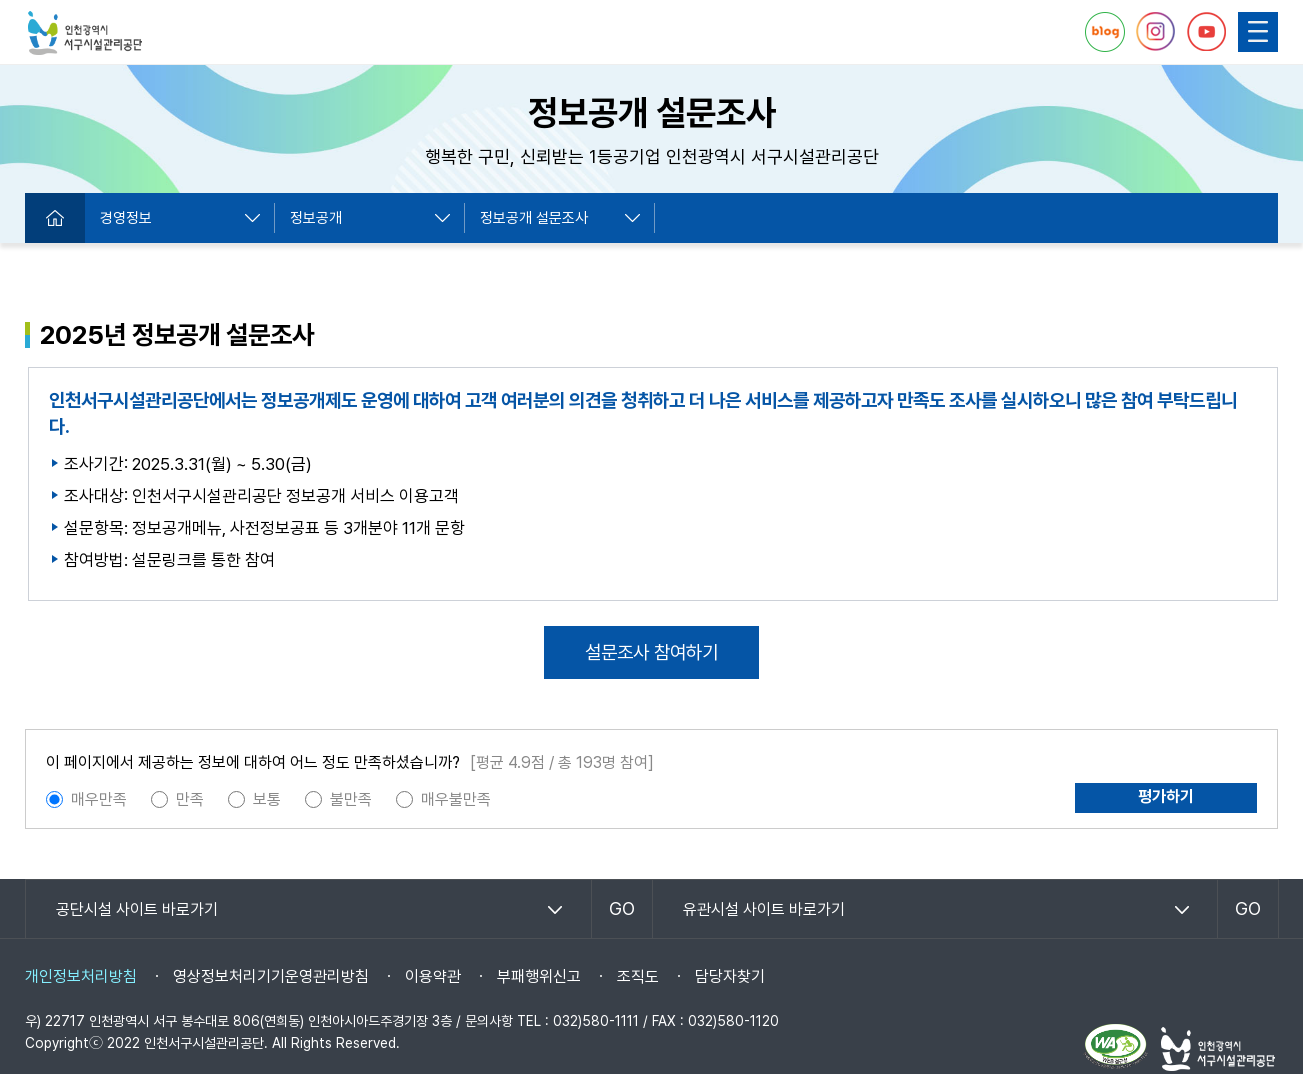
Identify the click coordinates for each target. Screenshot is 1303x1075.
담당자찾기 (730, 977)
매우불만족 (456, 799)
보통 (267, 799)
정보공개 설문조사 (534, 218)
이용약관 (433, 977)
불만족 (351, 799)
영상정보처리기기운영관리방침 (271, 977)
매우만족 (99, 799)
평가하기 (1166, 796)
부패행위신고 (539, 977)
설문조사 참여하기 (651, 652)
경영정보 (126, 218)
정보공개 (316, 218)
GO (622, 908)
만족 (190, 799)
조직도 (638, 977)
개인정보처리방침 (81, 977)
